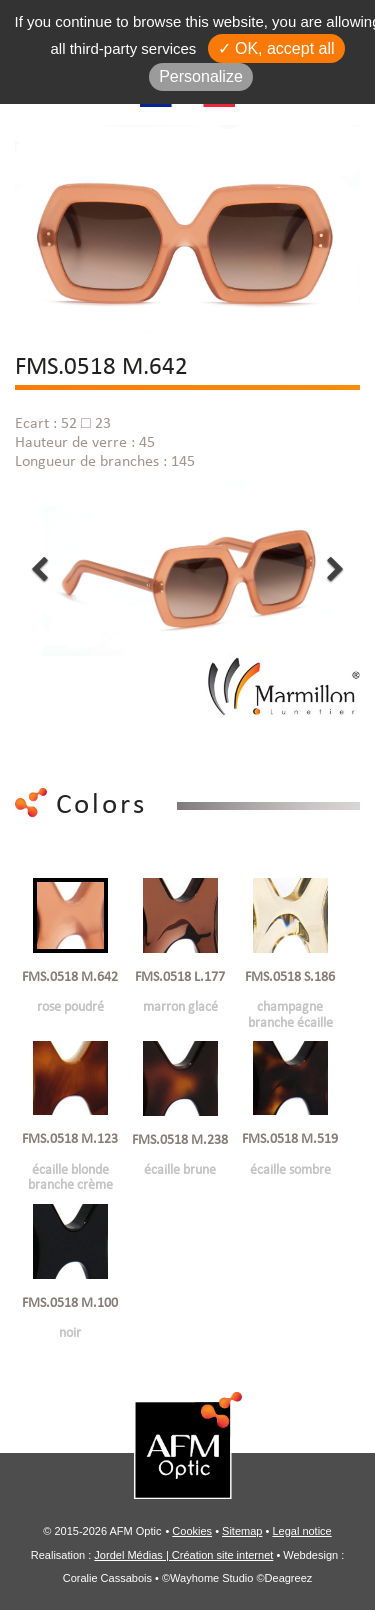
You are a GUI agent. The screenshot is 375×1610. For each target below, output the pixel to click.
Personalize (201, 76)
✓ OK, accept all (276, 48)
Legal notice (301, 1531)
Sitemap (242, 1531)
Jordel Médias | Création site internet (183, 1555)
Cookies (192, 1531)
